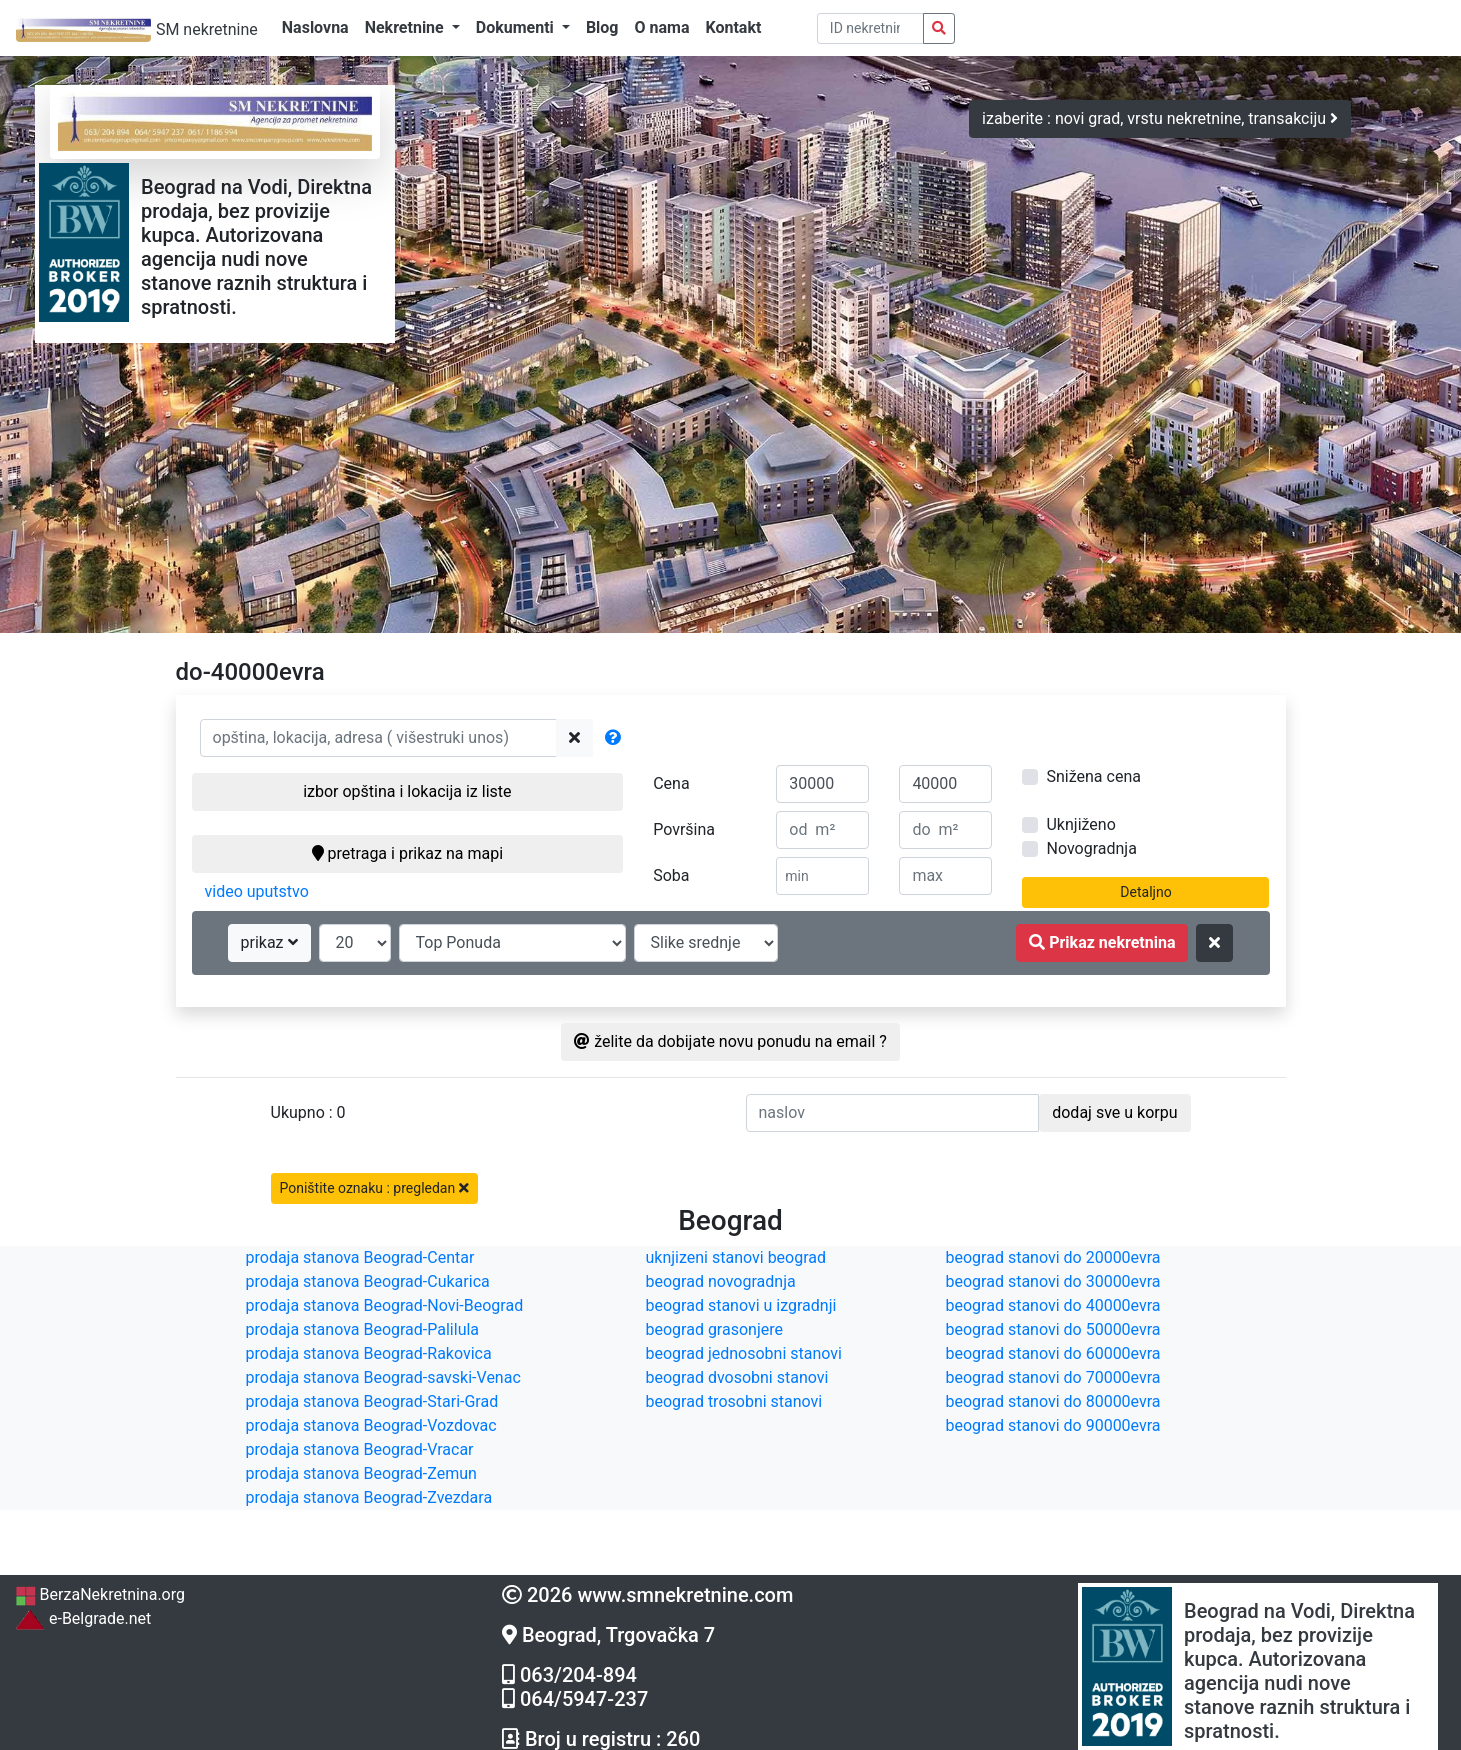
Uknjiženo (1080, 824)
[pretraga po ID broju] (870, 28)
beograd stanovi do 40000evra (1053, 1305)
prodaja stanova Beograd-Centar (360, 1257)
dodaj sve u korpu (1114, 1112)
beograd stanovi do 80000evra (1053, 1401)
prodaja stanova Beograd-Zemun (361, 1473)
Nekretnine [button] (406, 27)
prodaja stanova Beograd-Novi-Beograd (385, 1305)
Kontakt (733, 27)
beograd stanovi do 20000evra (1053, 1257)
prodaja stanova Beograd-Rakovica (369, 1353)
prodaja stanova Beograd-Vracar (360, 1449)
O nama (662, 27)
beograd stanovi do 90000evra (1053, 1425)
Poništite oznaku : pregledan (374, 1188)
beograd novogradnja (721, 1281)
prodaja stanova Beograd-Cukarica (368, 1281)
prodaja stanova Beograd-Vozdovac (371, 1425)
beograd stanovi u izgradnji (741, 1305)
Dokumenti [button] (517, 27)
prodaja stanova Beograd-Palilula (363, 1329)
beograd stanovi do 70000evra (1053, 1377)
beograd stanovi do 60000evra (1053, 1353)
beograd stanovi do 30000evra (1053, 1281)
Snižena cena (1093, 776)
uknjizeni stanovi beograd (736, 1257)
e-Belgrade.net (83, 1618)
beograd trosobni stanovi (734, 1401)
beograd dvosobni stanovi (737, 1377)
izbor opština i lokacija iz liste (407, 791)
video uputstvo (257, 891)
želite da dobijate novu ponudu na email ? (730, 1041)
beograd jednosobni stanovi (744, 1353)
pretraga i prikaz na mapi (407, 853)
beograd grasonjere (714, 1329)
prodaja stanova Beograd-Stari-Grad (372, 1401)
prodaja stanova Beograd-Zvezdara (369, 1497)
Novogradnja (1091, 848)
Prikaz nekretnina (1102, 942)
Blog (602, 27)
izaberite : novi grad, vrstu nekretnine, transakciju (1160, 118)
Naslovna (315, 27)
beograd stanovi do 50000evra (1053, 1329)
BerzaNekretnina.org (100, 1594)
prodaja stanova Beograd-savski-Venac (383, 1377)
